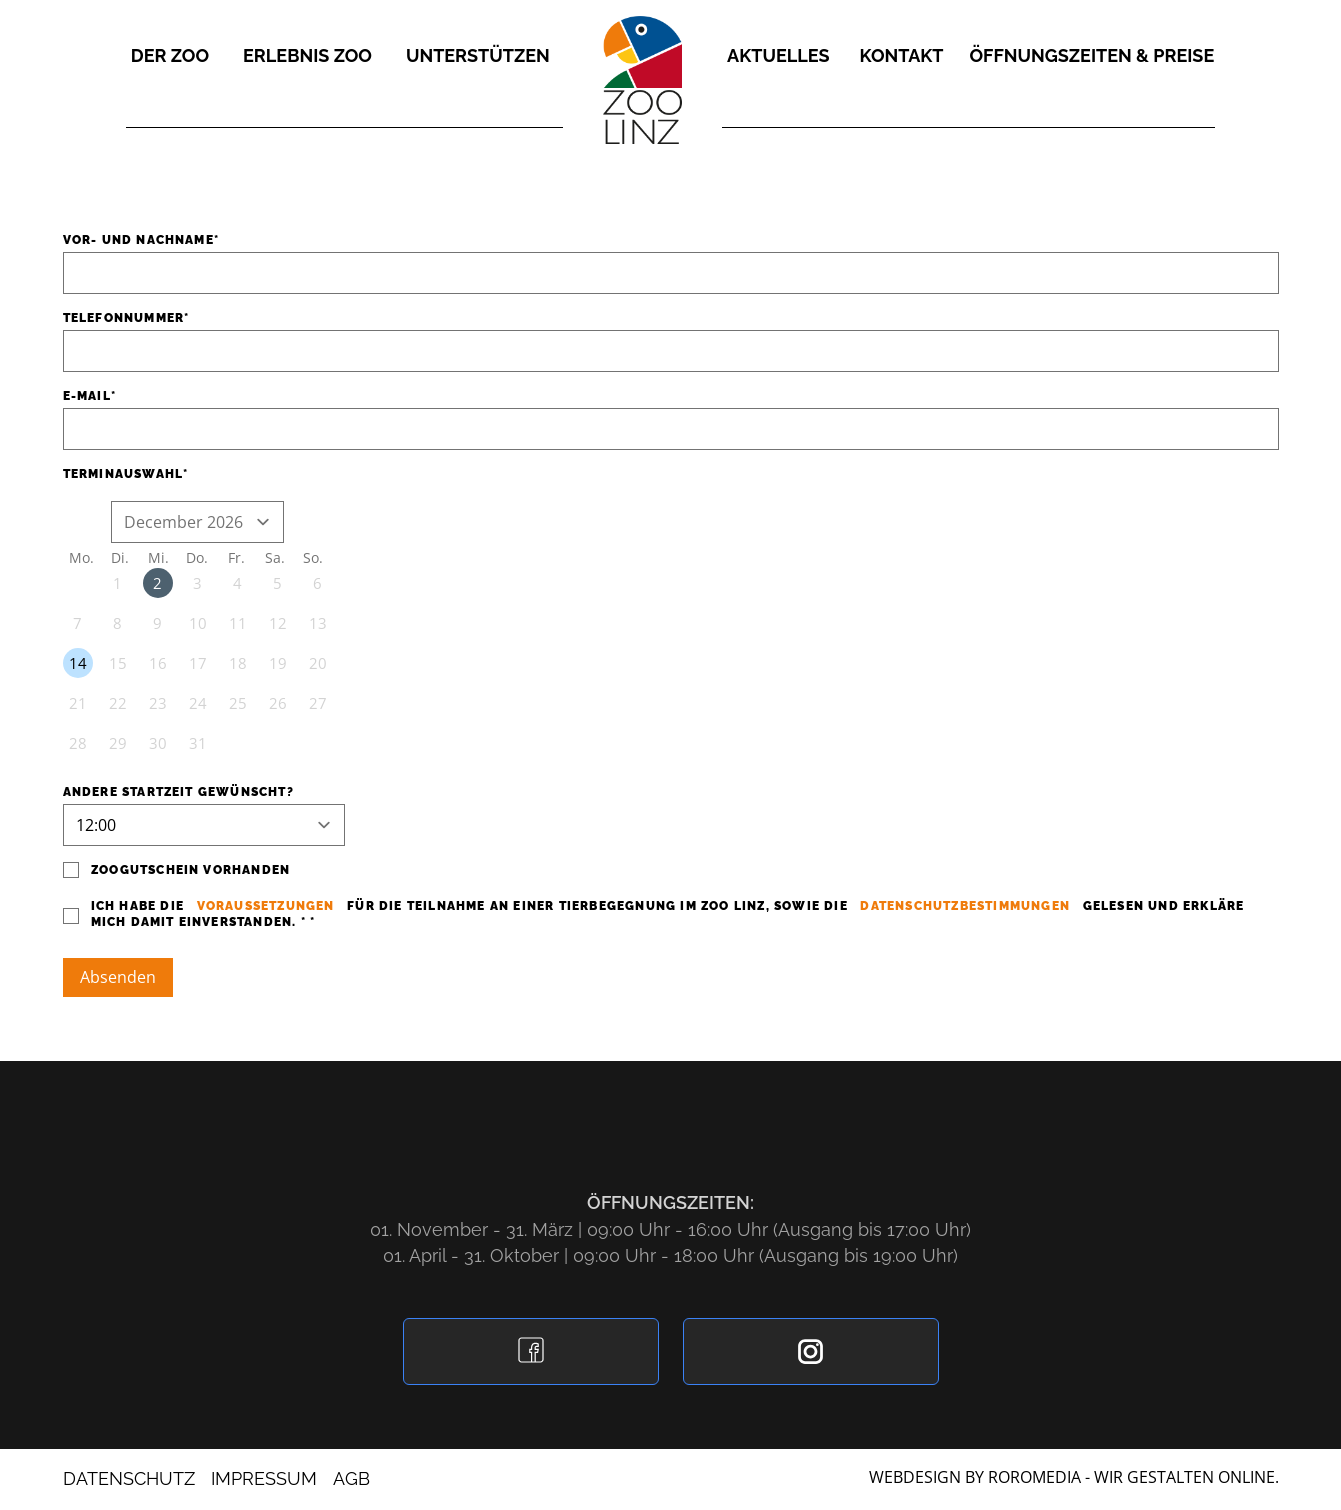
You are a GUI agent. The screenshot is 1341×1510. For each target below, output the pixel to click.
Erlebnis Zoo (307, 55)
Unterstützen (478, 55)
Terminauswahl (123, 474)
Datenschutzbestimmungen (967, 906)
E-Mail (87, 396)
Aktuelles (778, 55)
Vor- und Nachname (138, 240)
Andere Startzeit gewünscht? (178, 792)
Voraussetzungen (265, 906)
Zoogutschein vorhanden (187, 870)
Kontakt (902, 55)
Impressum (264, 1478)
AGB (351, 1478)
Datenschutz (129, 1478)
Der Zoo (170, 55)
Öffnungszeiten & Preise (1091, 55)
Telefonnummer (124, 318)
